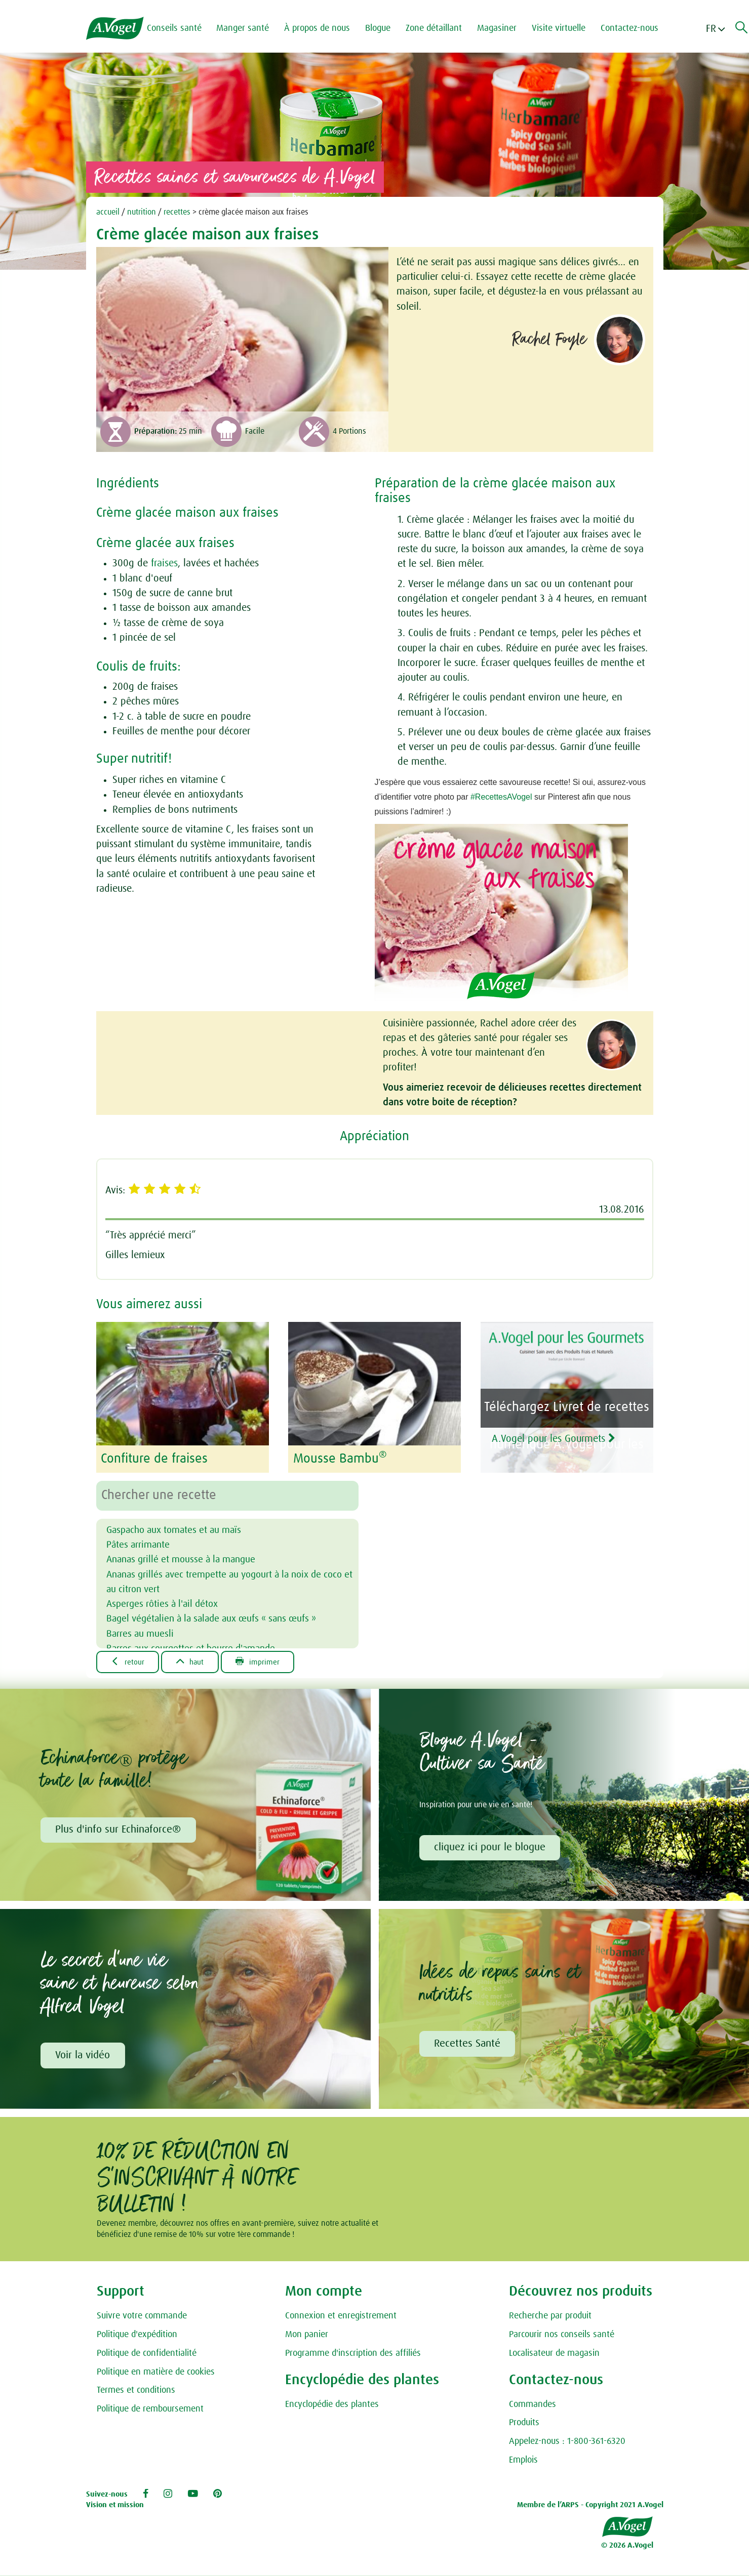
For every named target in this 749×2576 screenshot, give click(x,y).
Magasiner (498, 28)
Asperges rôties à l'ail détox (165, 1603)
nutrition (141, 212)
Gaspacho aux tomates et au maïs (178, 1529)
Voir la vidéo (83, 2055)
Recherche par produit (550, 2316)
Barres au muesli (141, 1633)
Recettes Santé (468, 2044)
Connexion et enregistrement (341, 2316)
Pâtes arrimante (139, 1544)
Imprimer (262, 1661)
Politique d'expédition (137, 2335)
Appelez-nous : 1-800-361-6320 (567, 2441)
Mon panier (306, 2335)
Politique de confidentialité (146, 2353)
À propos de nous (318, 28)
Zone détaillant (435, 28)
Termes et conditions (136, 2391)
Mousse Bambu (340, 1459)
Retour (128, 1661)
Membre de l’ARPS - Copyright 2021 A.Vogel (590, 2506)
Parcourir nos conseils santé (561, 2335)
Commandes (532, 2404)
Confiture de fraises (154, 1459)
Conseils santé (175, 28)
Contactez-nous (631, 28)
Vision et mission (115, 2506)
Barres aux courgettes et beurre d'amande (195, 1648)
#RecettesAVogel (501, 797)
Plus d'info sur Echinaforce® (118, 1830)
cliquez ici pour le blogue (490, 1847)
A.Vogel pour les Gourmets (560, 1438)
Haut (192, 1661)
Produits (524, 2423)
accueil (108, 212)
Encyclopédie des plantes (332, 2404)
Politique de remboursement (150, 2409)
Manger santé (244, 28)
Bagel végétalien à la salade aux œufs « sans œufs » (218, 1618)
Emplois (523, 2460)
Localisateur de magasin (554, 2353)
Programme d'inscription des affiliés (353, 2353)
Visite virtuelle (560, 28)
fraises (164, 563)
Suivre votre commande (142, 2316)
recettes (177, 212)
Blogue (379, 28)
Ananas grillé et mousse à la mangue (185, 1559)
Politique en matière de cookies (156, 2372)
